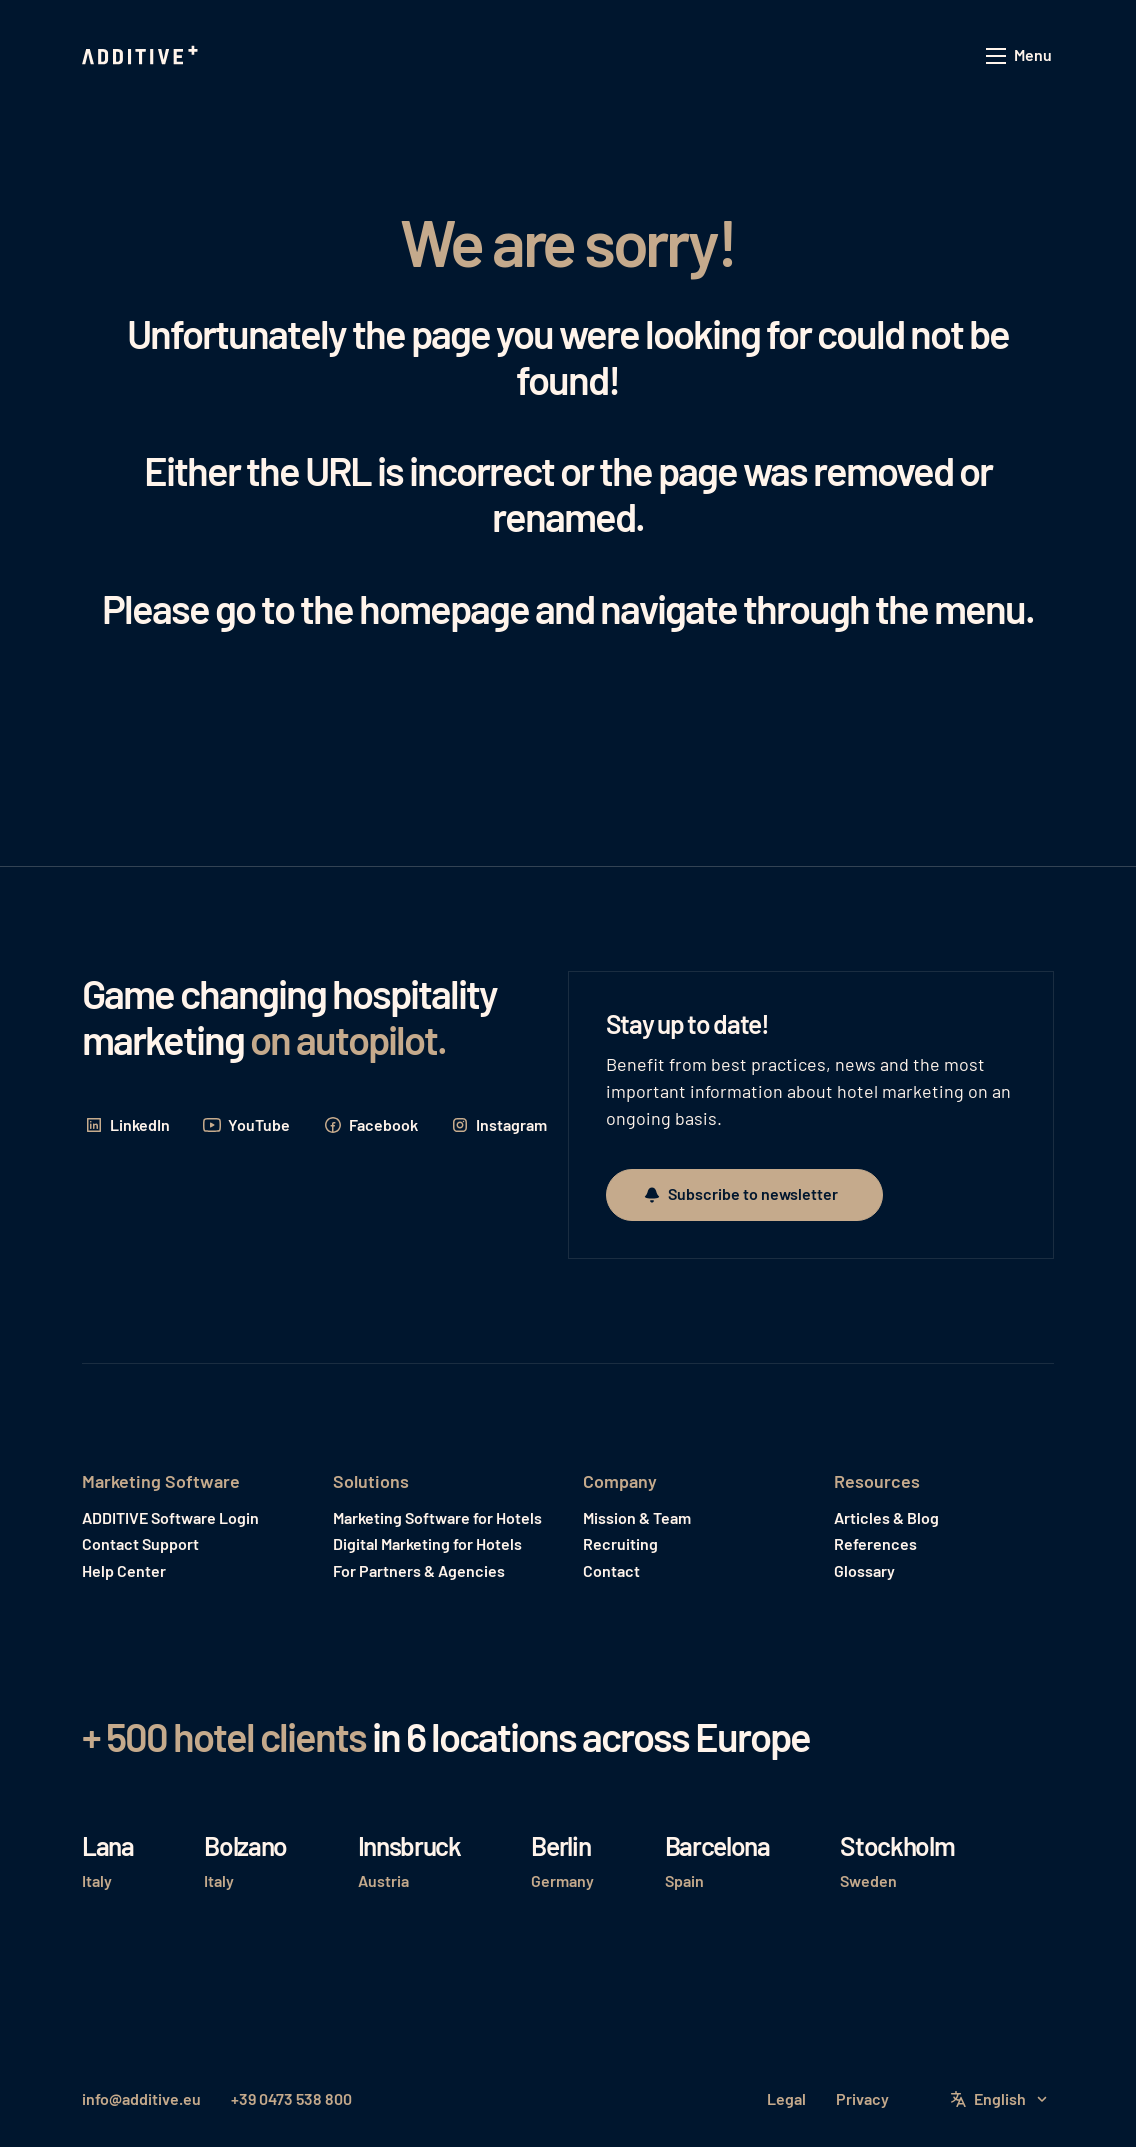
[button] (1020, 56)
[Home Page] (142, 56)
